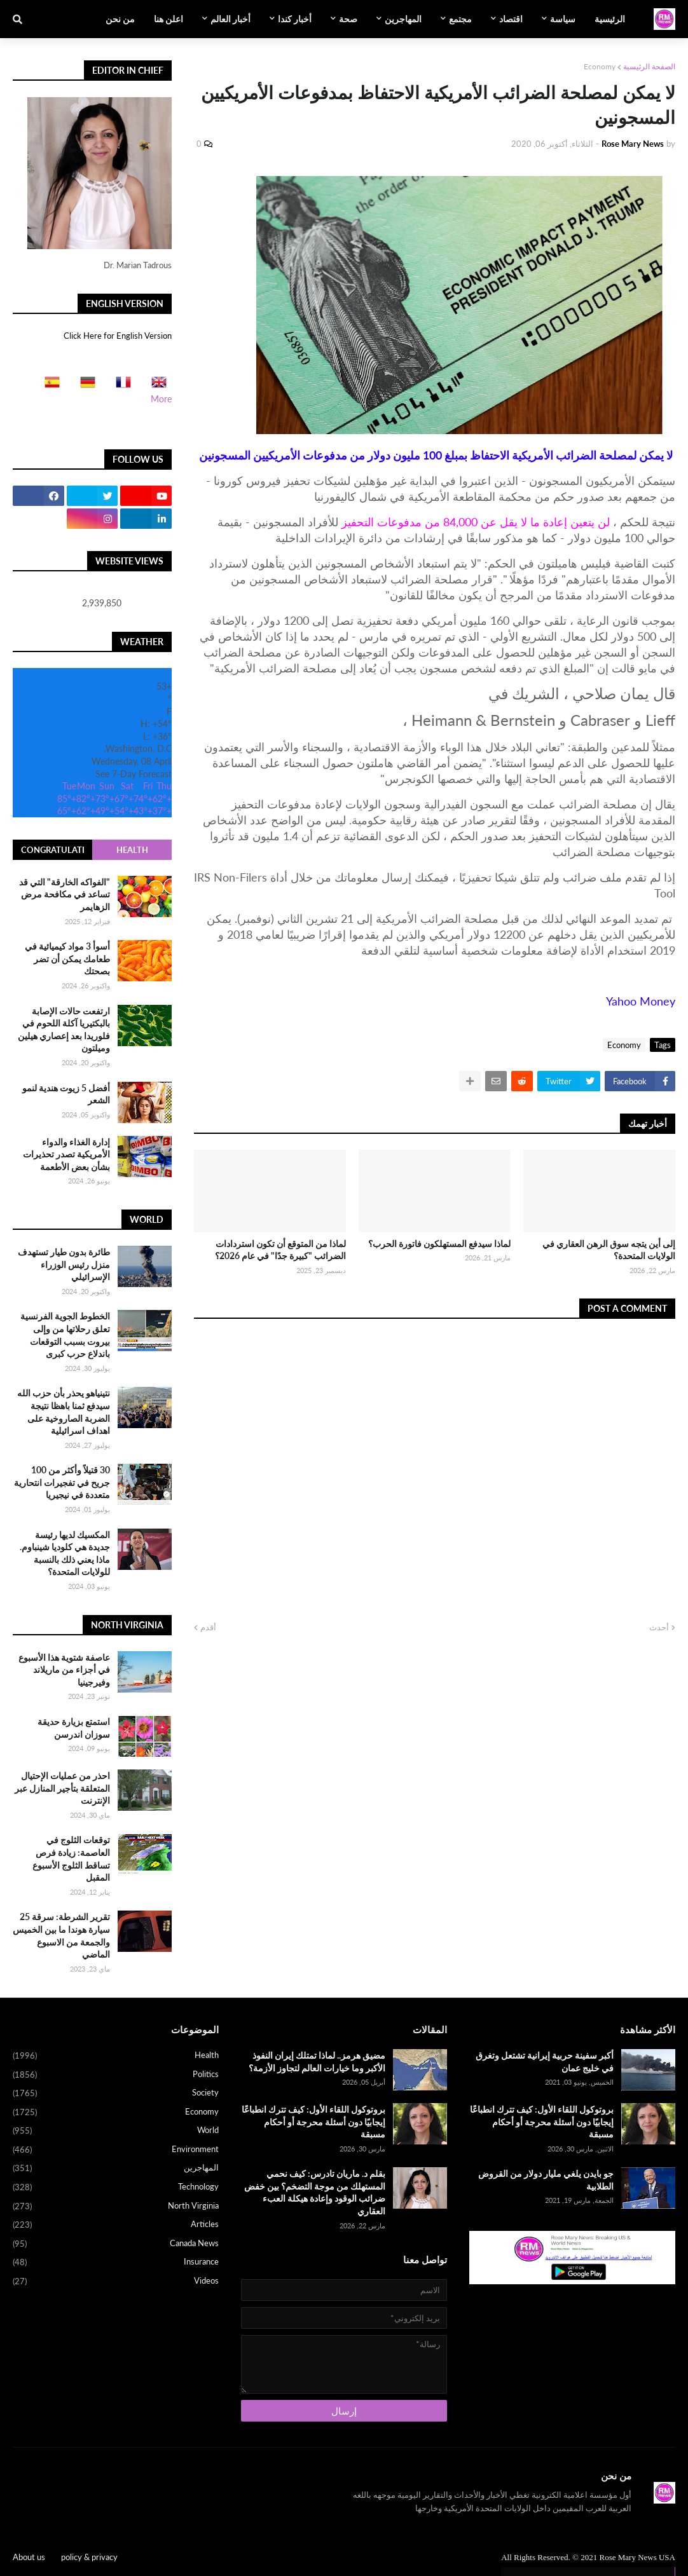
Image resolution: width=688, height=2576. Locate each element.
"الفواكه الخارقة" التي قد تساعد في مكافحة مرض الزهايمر (64, 894)
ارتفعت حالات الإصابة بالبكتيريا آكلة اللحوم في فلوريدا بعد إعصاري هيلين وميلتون (64, 1029)
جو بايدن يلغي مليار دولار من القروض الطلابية (546, 2179)
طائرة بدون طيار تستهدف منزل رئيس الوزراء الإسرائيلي (64, 1264)
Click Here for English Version (118, 336)
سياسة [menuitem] (562, 18)
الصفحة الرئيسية (649, 66)
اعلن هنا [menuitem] (168, 18)
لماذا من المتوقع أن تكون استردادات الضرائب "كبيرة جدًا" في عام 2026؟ (280, 1250)
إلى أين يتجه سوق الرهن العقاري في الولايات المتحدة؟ (608, 1250)
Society (116, 2093)
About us (29, 2557)
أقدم (208, 1627)
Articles (116, 2225)
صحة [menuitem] (348, 18)
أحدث (659, 1627)
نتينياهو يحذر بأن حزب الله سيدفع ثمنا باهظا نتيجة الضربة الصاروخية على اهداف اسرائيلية (63, 1411)
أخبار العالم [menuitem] (230, 18)
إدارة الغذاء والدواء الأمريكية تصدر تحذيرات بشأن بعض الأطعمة (66, 1154)
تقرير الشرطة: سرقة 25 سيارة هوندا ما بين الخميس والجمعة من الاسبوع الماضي (61, 1935)
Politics (116, 2075)
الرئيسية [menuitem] (610, 18)
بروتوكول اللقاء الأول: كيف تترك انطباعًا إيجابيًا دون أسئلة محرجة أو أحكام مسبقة (542, 2121)
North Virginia (116, 2206)
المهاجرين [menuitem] (403, 18)
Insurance (116, 2262)
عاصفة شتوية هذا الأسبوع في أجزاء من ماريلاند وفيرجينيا (64, 1669)
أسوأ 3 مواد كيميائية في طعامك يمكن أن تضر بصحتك (67, 958)
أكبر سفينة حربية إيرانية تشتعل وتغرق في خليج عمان (545, 2061)
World (116, 2131)
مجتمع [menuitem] (460, 18)
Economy (600, 66)
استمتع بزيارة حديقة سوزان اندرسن (74, 1728)
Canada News (116, 2244)
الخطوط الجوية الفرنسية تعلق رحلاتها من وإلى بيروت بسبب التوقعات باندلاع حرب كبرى (65, 1335)
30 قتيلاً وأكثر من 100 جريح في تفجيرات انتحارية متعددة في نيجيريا (62, 1482)
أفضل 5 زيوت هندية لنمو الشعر (66, 1094)
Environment (116, 2150)
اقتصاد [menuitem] (511, 18)
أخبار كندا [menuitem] (295, 18)
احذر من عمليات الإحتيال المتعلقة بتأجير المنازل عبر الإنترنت (62, 1788)
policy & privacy (89, 2557)
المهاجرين (116, 2168)
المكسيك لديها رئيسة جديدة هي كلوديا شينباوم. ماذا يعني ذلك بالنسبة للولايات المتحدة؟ (65, 1553)
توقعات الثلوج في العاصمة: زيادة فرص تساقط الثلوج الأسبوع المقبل (71, 1858)
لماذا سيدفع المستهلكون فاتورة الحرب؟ (439, 1243)
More (161, 398)
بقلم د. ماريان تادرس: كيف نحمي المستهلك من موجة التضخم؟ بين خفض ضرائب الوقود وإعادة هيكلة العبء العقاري (314, 2192)
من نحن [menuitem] (120, 18)
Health (132, 850)
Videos (116, 2281)
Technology (116, 2187)
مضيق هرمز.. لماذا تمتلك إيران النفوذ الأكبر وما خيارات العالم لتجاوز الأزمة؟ (317, 2061)
